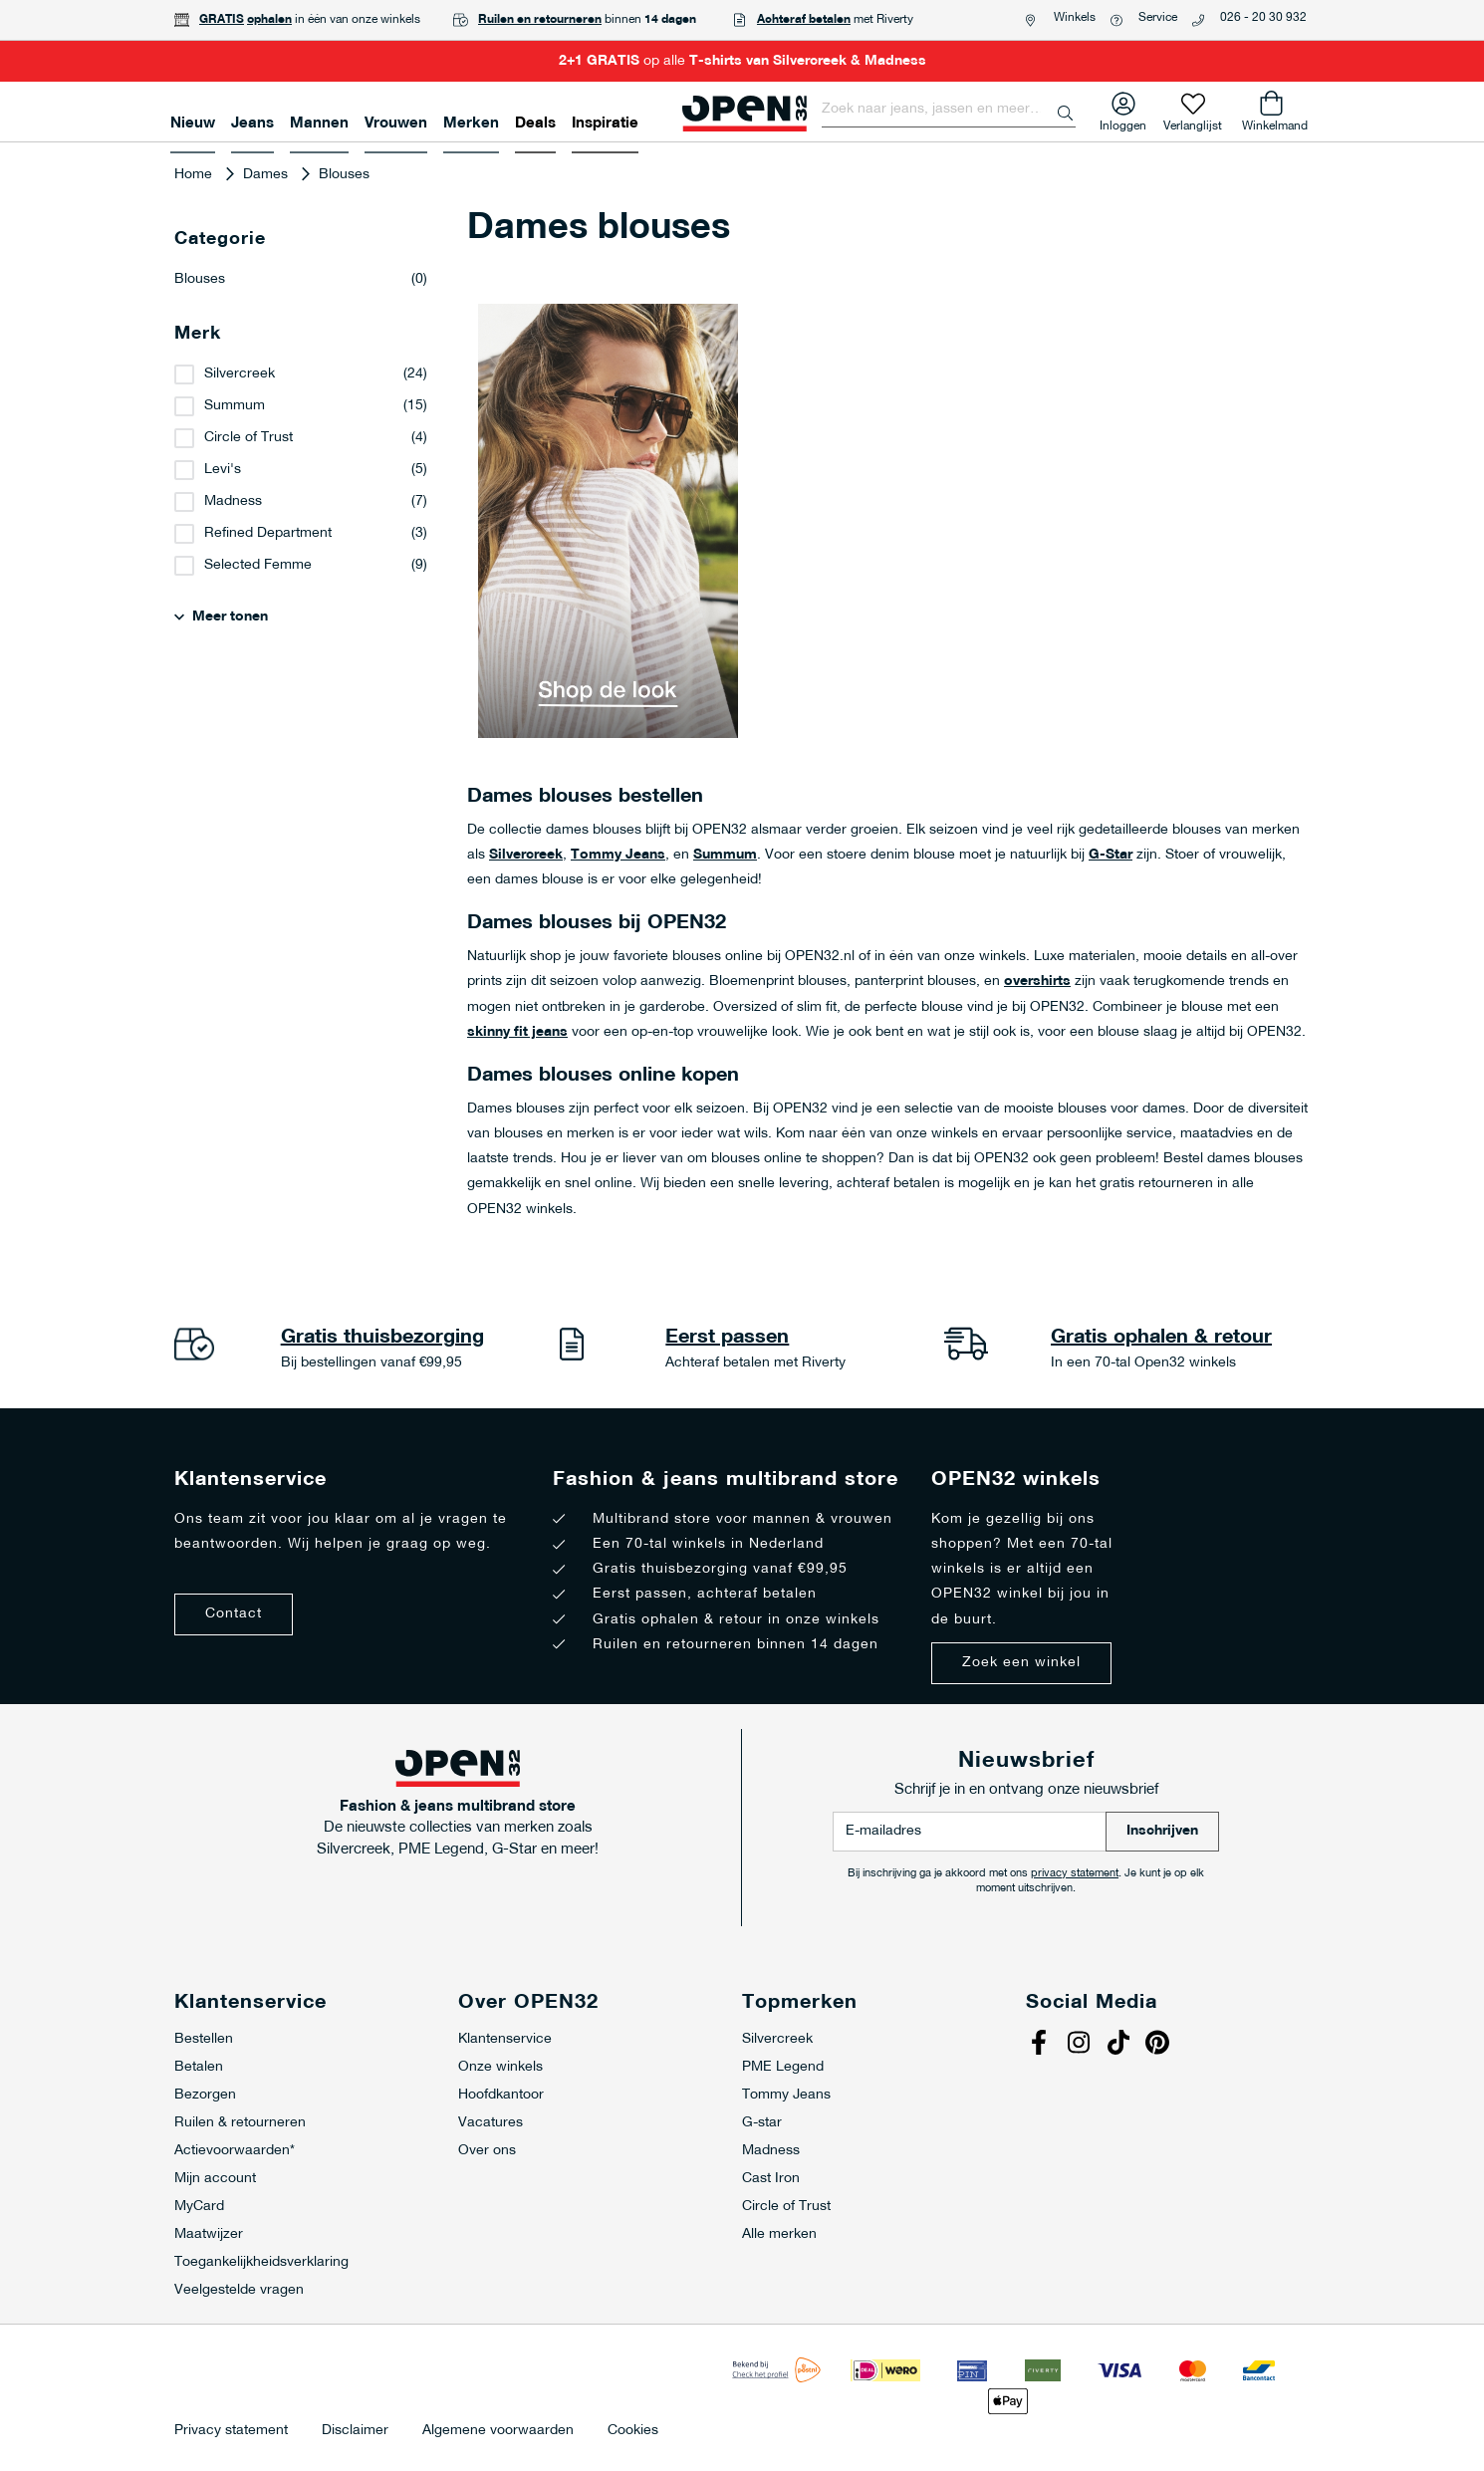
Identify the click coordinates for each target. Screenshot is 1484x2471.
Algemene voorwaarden (498, 2431)
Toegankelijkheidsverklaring (261, 2262)
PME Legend (783, 2067)
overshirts (1037, 981)
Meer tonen (230, 617)
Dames (267, 174)
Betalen (198, 2067)
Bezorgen (205, 2095)
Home (195, 174)
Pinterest (1160, 2045)
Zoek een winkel (1021, 1662)
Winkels (1075, 18)
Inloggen (1123, 122)
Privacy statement (231, 2431)
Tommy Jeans (618, 855)
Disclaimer (355, 2431)
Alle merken (779, 2234)
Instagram (1081, 2045)
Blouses (300, 280)
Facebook (1041, 2045)
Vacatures (490, 2122)
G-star (762, 2122)
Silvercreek (526, 855)
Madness (233, 501)
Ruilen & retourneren (240, 2122)
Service (1157, 18)
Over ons (487, 2150)
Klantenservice (505, 2039)
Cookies (633, 2431)
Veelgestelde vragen (239, 2290)
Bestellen (203, 2039)
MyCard (199, 2206)
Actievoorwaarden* (234, 2150)
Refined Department (268, 533)
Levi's (222, 469)
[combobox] (949, 109)
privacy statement (1074, 1873)
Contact (233, 1613)
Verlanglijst (1192, 122)
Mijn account (215, 2178)
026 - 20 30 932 (1263, 18)
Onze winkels (500, 2067)
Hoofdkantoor (501, 2095)
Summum (725, 855)
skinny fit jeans (517, 1032)
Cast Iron (771, 2178)
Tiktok (1120, 2045)
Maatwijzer (208, 2234)
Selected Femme (258, 565)
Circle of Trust (248, 437)
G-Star (1110, 855)
